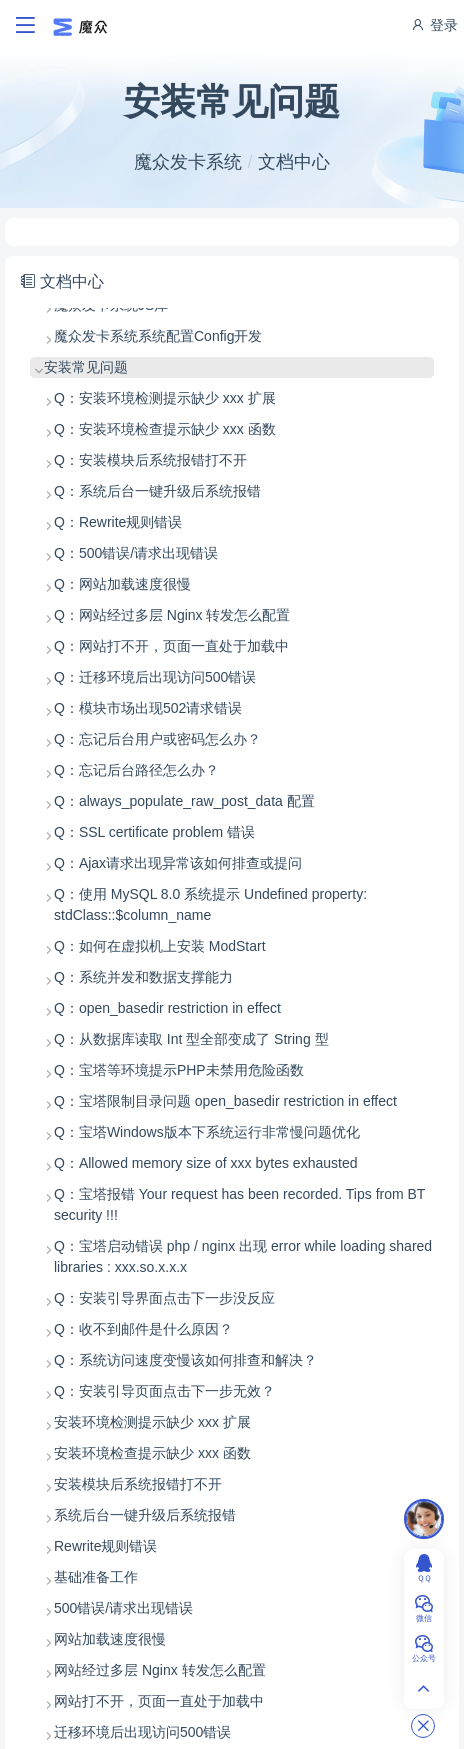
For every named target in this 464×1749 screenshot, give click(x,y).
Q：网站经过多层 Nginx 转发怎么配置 (172, 615)
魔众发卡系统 (188, 162)
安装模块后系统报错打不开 (138, 1484)
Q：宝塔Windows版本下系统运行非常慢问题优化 (207, 1132)
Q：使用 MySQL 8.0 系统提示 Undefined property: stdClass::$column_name (210, 904)
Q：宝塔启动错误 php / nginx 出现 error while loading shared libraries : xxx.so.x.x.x (243, 1256)
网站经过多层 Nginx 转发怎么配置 (160, 1670)
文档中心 (294, 162)
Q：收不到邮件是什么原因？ (143, 1329)
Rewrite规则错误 (105, 1546)
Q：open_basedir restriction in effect (167, 1008)
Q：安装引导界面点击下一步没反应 (164, 1298)
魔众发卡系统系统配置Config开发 (158, 336)
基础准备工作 (96, 1577)
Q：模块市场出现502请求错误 (148, 708)
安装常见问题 (86, 367)
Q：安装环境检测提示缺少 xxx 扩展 (165, 398)
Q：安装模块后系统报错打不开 (150, 460)
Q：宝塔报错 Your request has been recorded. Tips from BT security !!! (239, 1204)
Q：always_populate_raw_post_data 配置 (184, 801)
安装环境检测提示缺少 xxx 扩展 (152, 1422)
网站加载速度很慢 (110, 1639)
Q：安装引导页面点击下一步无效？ (164, 1391)
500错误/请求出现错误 (123, 1608)
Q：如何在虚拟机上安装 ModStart (160, 946)
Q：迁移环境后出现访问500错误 (155, 677)
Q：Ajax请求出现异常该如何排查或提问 (178, 863)
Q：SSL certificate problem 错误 (154, 832)
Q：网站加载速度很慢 (122, 584)
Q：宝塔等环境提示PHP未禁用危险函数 (179, 1070)
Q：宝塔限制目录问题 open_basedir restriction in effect (225, 1101)
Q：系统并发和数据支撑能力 (143, 977)
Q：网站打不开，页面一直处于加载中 (171, 646)
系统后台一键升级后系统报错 (145, 1515)
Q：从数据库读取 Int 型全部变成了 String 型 (191, 1039)
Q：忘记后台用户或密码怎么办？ (157, 739)
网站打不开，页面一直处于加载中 (159, 1701)
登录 (434, 25)
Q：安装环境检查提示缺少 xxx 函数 (165, 429)
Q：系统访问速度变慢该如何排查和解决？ (185, 1360)
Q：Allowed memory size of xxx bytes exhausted (205, 1163)
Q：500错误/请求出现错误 (136, 553)
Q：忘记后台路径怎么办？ (136, 770)
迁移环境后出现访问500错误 (142, 1732)
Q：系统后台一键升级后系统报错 (157, 491)
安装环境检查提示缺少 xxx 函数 (152, 1453)
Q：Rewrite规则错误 (118, 522)
